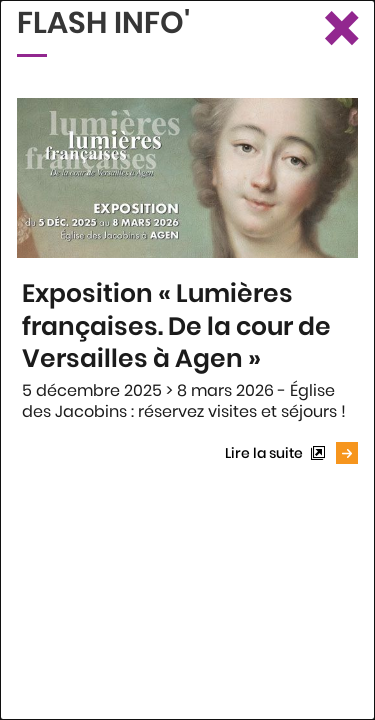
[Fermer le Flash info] (340, 30)
